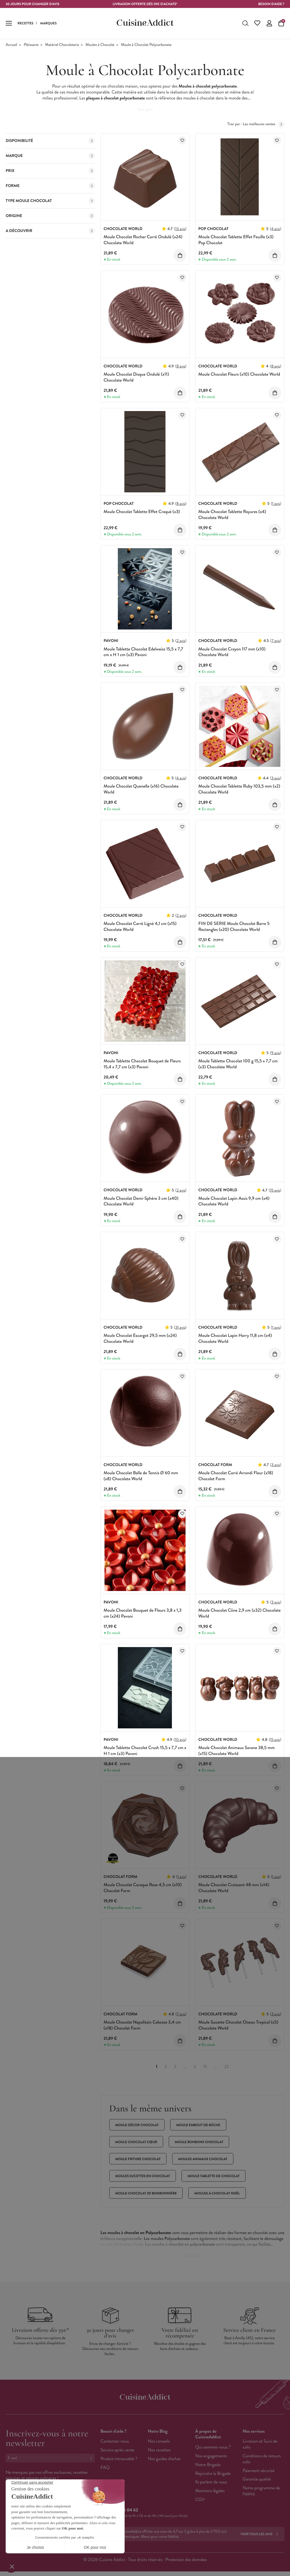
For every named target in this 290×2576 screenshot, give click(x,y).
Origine (50, 216)
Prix (50, 171)
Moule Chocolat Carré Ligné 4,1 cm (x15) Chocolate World (140, 926)
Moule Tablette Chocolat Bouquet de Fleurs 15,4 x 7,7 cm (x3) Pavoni (142, 1064)
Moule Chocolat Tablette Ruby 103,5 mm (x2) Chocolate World (239, 789)
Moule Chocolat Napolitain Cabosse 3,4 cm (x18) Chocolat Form (142, 2025)
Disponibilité (50, 141)
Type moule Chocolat (50, 201)
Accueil (11, 45)
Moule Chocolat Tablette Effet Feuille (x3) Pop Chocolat (235, 240)
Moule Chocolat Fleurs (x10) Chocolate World (239, 374)
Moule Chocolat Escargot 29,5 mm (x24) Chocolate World (140, 1338)
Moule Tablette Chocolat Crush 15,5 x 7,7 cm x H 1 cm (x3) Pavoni (145, 1751)
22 (226, 2067)
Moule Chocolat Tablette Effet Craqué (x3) (142, 512)
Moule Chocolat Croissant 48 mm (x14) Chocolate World (233, 1888)
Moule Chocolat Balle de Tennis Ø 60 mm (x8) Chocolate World (141, 1476)
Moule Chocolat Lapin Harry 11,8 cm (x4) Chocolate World (235, 1338)
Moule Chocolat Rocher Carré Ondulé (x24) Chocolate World (143, 240)
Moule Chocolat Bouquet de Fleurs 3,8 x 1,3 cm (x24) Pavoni (143, 1613)
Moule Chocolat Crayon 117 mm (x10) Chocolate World (231, 652)
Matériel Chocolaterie (62, 45)
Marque (50, 156)
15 (205, 2067)
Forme (50, 186)
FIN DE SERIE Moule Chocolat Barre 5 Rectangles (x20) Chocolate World (233, 926)
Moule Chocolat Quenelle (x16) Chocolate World (141, 789)
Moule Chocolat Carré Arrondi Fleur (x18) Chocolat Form (235, 1476)
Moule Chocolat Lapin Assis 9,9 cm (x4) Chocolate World (233, 1201)
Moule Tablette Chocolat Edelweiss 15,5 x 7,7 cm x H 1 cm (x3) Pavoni (143, 652)
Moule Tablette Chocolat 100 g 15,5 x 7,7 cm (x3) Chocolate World (238, 1064)
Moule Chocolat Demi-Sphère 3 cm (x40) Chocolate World (141, 1201)
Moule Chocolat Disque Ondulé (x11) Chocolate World (136, 377)
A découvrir (50, 231)
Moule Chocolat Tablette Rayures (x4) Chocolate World (232, 515)
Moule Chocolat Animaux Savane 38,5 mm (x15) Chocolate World (236, 1751)
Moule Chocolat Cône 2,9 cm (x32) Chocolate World (239, 1613)
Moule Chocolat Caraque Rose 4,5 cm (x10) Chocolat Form (143, 1888)
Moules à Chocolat (100, 45)
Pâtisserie (31, 45)
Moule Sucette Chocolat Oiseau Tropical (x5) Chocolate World (238, 2025)
